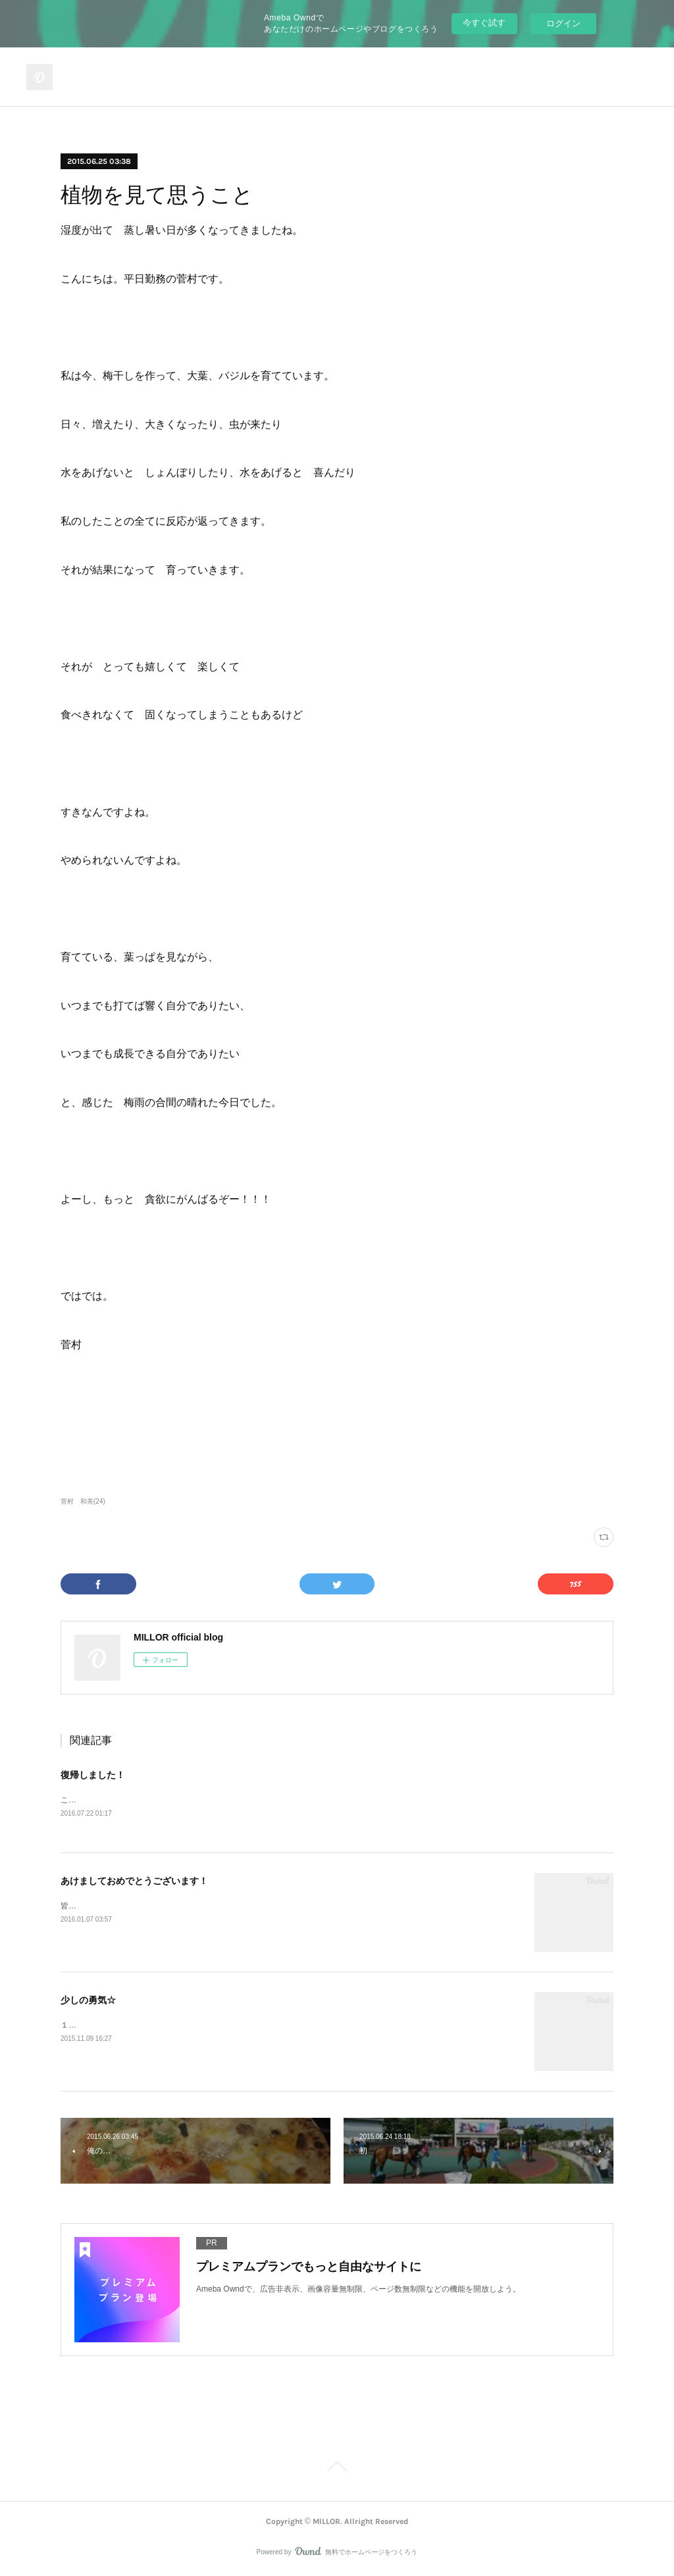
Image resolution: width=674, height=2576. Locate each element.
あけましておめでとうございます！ (134, 1881)
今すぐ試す (484, 23)
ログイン (563, 23)
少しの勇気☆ (88, 2000)
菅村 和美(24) (83, 1501)
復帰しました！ (93, 1775)
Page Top (337, 2469)
